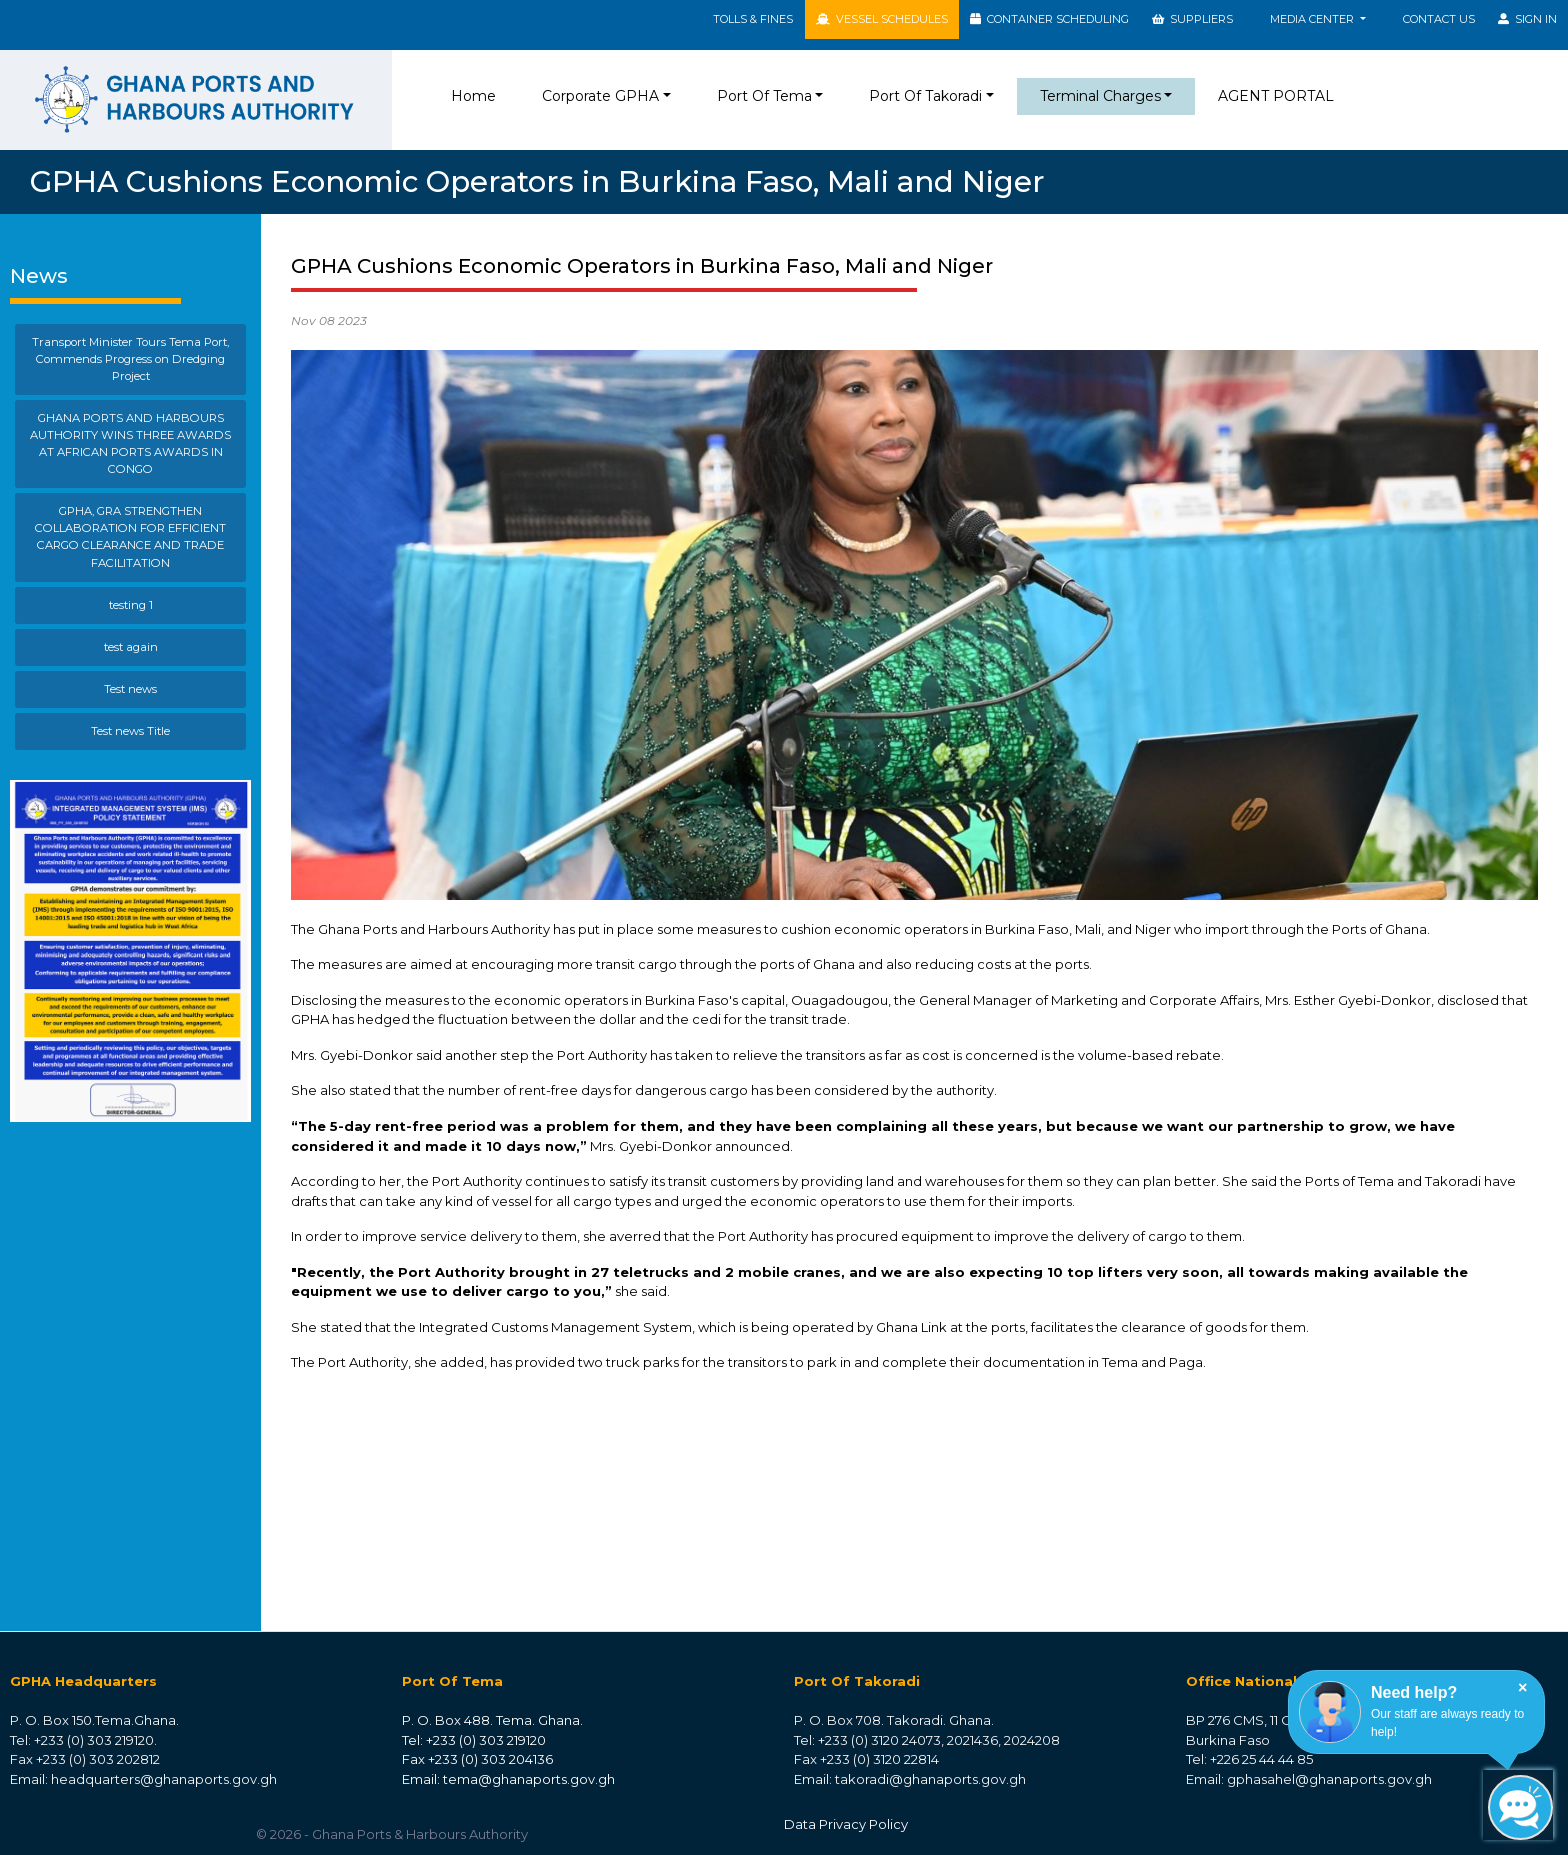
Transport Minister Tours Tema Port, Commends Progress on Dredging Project (130, 359)
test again (131, 647)
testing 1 (131, 605)
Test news (130, 689)
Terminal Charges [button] (1100, 96)
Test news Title (130, 731)
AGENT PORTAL (1276, 96)
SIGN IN (1527, 19)
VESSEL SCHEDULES (882, 19)
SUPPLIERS (1192, 19)
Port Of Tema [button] (764, 96)
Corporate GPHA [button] (600, 96)
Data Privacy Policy (846, 1824)
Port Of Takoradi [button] (925, 96)
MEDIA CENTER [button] (1313, 19)
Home (477, 95)
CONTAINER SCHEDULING (1049, 19)
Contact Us (1439, 19)
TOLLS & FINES (753, 19)
